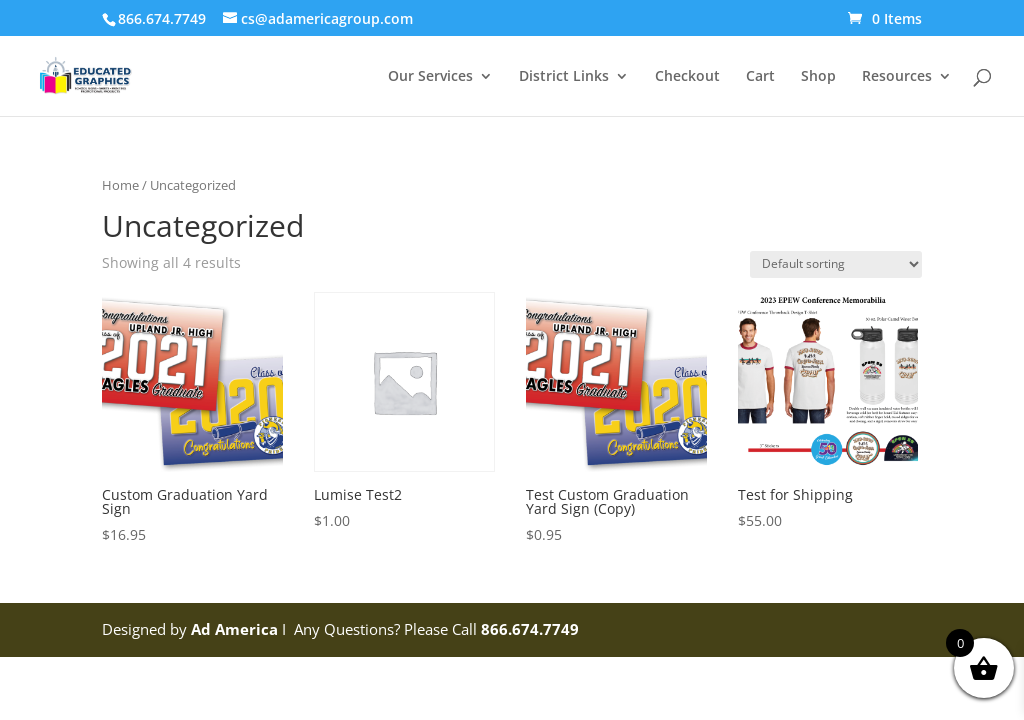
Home (120, 185)
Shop (818, 77)
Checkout (687, 77)
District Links (564, 77)
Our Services (430, 77)
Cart (760, 77)
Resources (897, 77)
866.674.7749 (530, 629)
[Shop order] (836, 264)
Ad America (234, 629)
